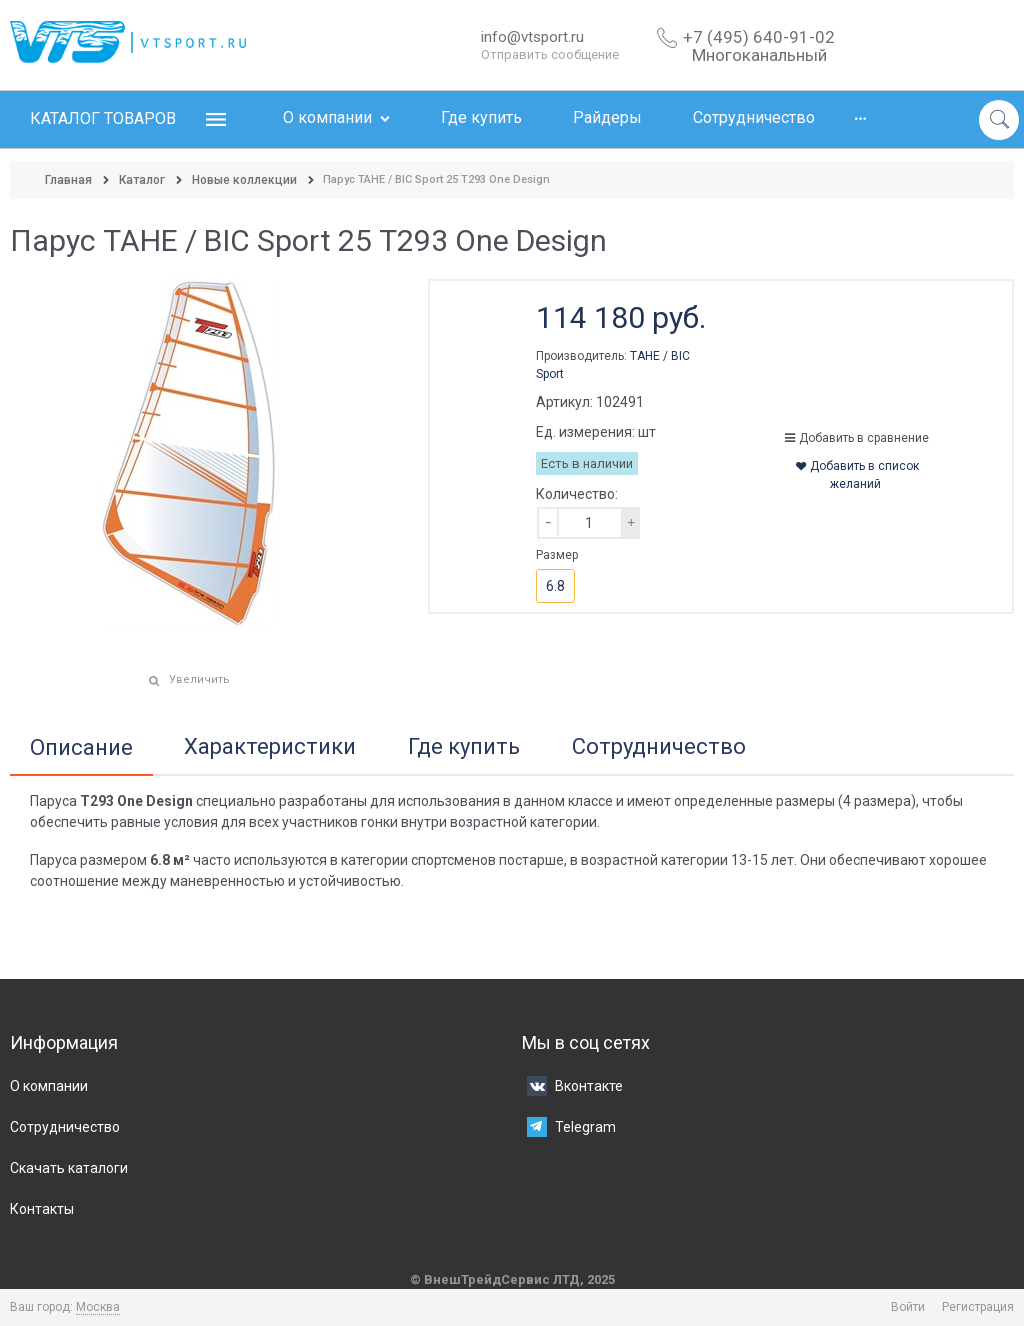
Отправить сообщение (550, 54)
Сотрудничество (659, 747)
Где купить (464, 747)
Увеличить (199, 679)
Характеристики (270, 747)
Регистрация (978, 1307)
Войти (908, 1307)
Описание (81, 748)
